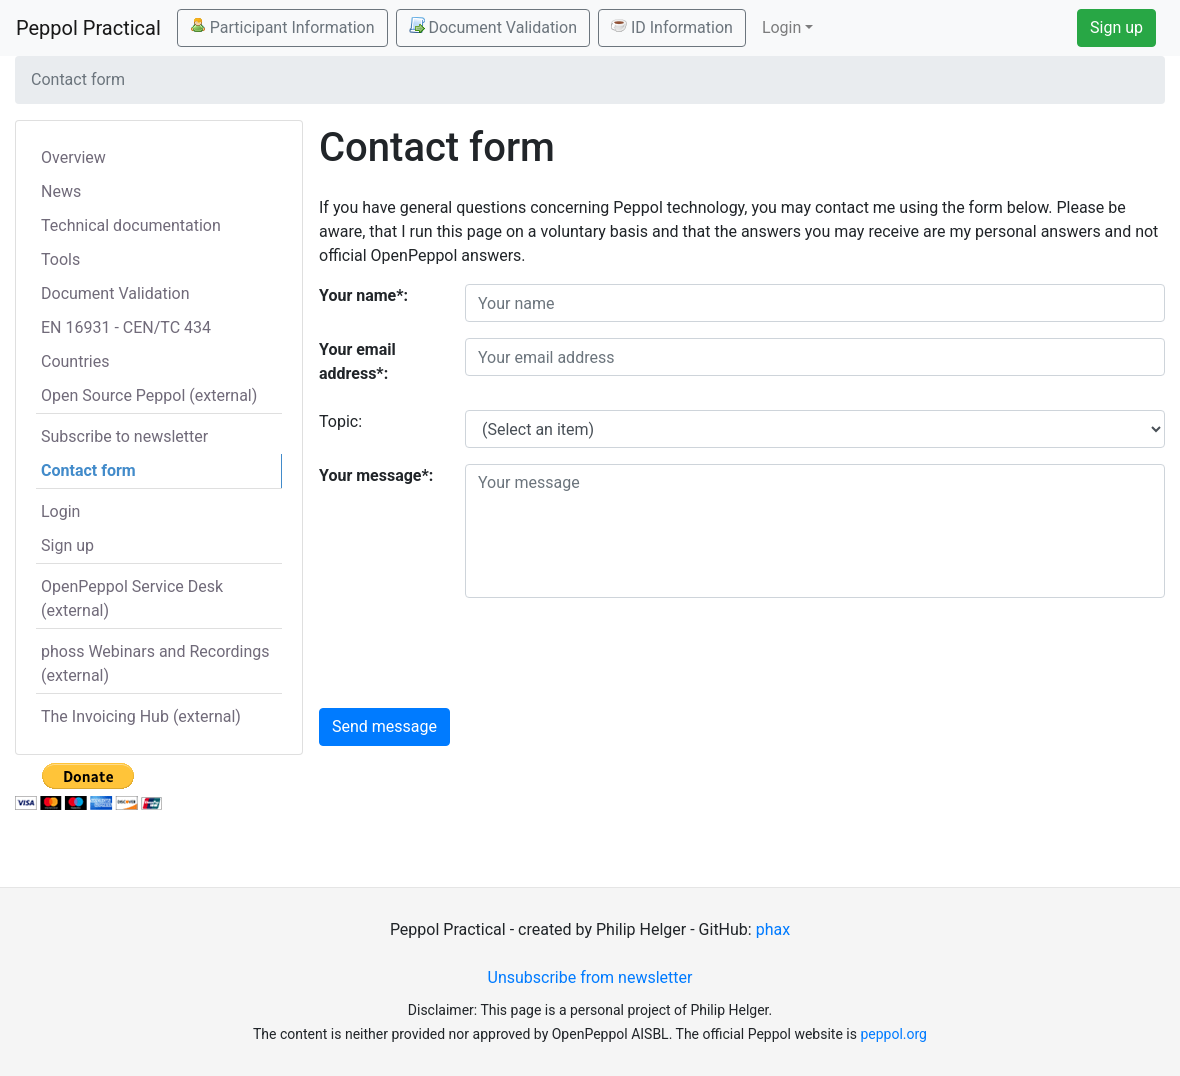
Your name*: (363, 295)
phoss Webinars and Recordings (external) (155, 663)
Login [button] (781, 27)
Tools (60, 259)
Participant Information (282, 27)
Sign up (1116, 27)
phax (773, 929)
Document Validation (493, 27)
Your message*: (376, 475)
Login (60, 511)
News (61, 191)
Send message (384, 726)
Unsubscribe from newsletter (590, 977)
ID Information (672, 27)
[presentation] (617, 653)
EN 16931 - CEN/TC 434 (126, 327)
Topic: (340, 421)
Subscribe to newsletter (124, 436)
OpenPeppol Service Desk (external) (132, 598)
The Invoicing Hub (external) (141, 716)
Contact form (88, 470)
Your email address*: (357, 361)
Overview (73, 157)
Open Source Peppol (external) (149, 395)
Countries (75, 361)
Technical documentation (131, 225)
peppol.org (893, 1034)
